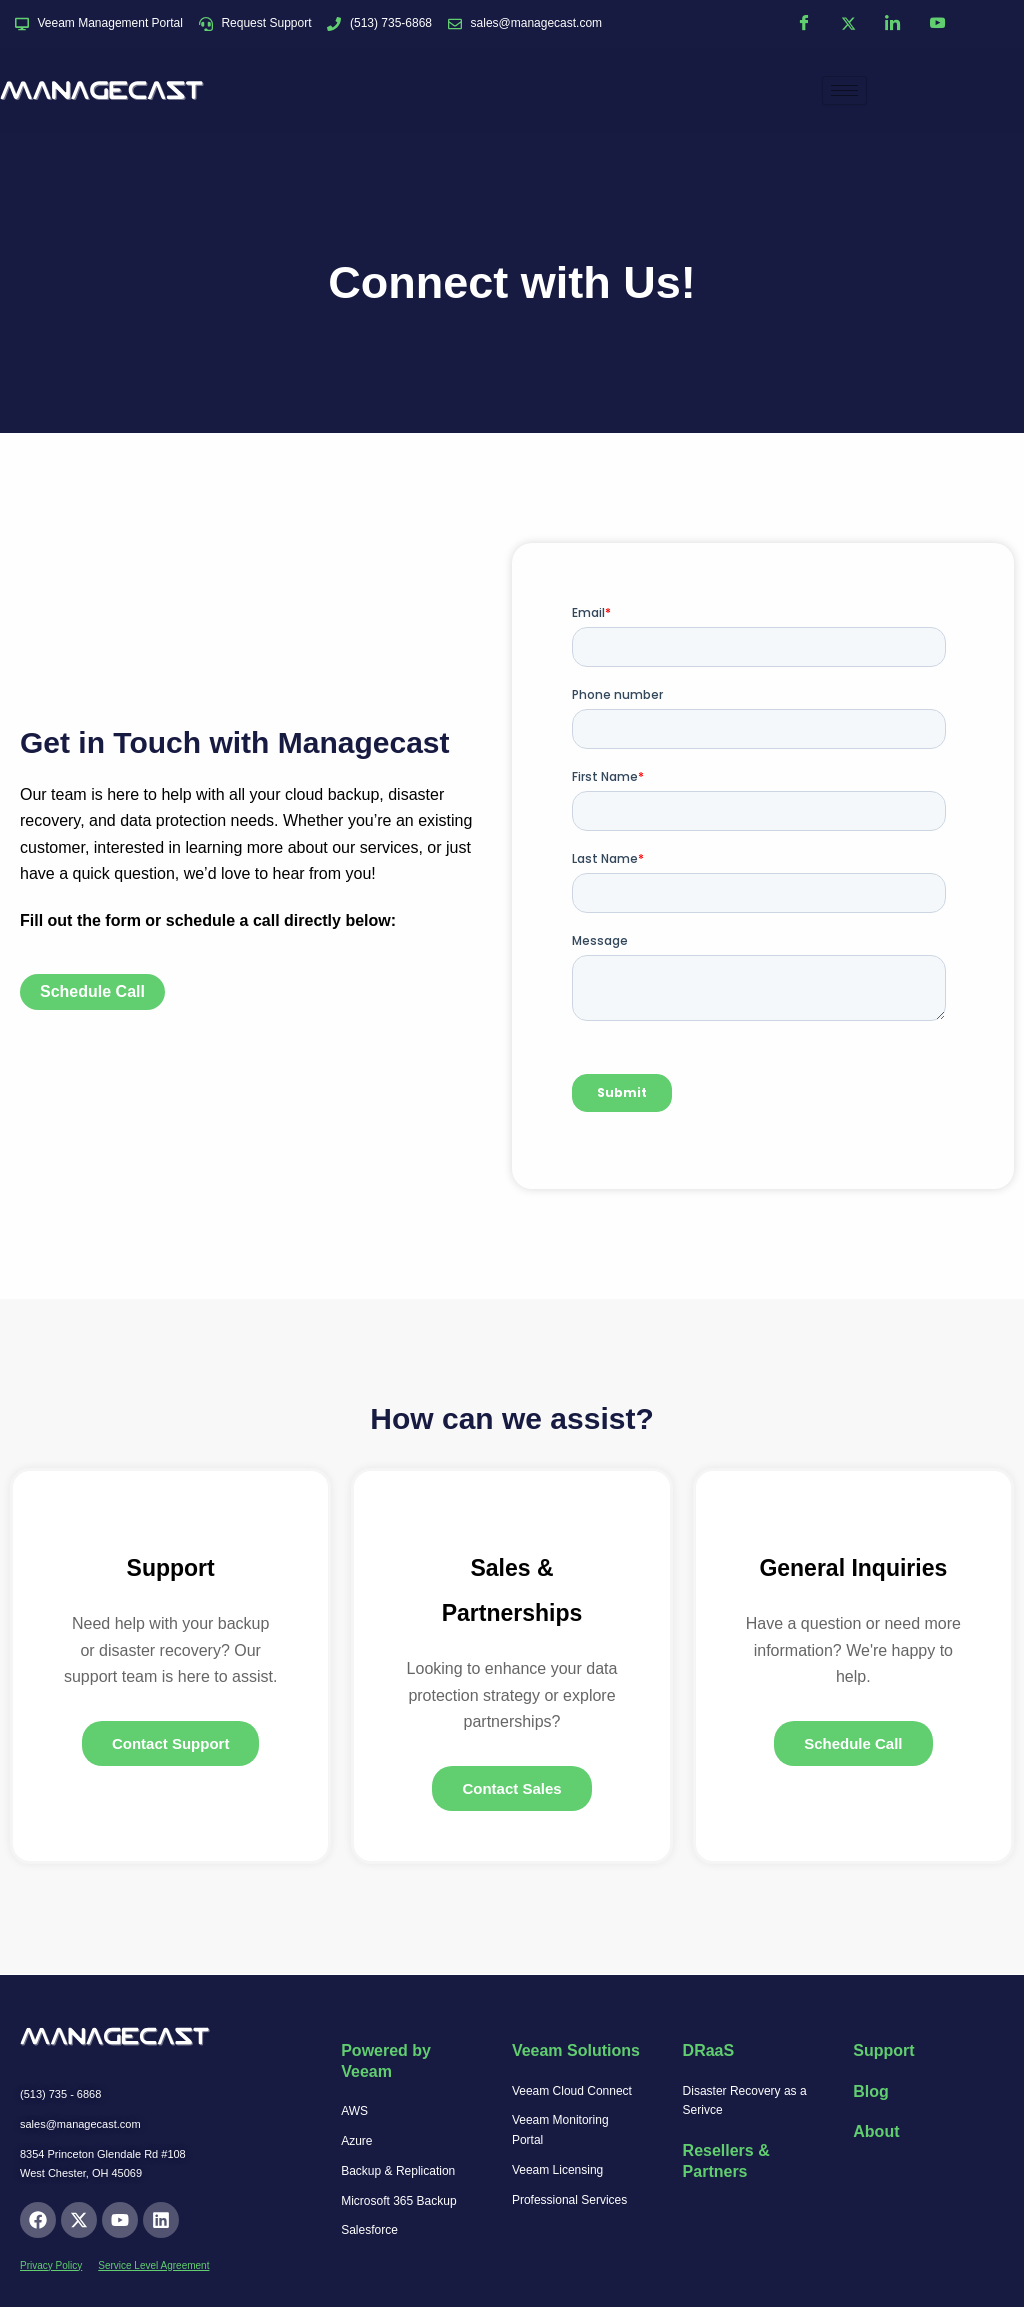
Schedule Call (853, 1744)
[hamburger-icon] (844, 90)
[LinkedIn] (893, 24)
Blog (871, 2091)
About (876, 2131)
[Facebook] (804, 24)
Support (883, 2050)
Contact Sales (511, 1789)
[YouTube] (937, 24)
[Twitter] (848, 24)
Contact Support (171, 1744)
